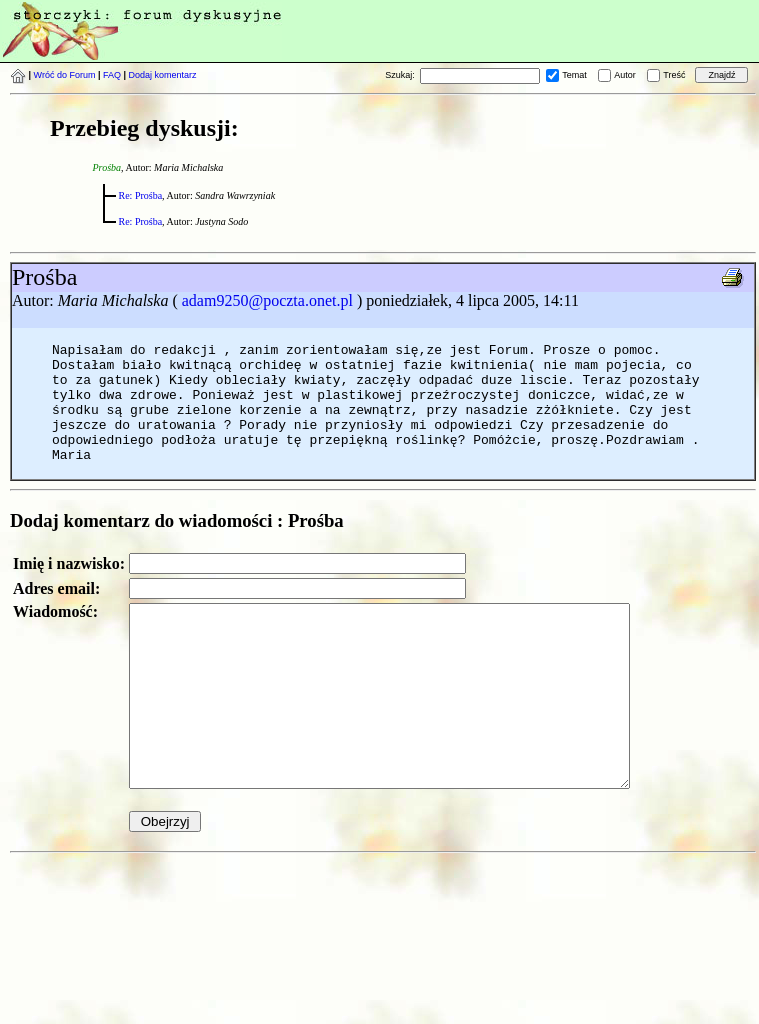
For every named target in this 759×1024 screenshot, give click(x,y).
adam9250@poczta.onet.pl (267, 300)
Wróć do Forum (65, 75)
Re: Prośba (141, 195)
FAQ (112, 75)
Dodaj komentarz (163, 75)
